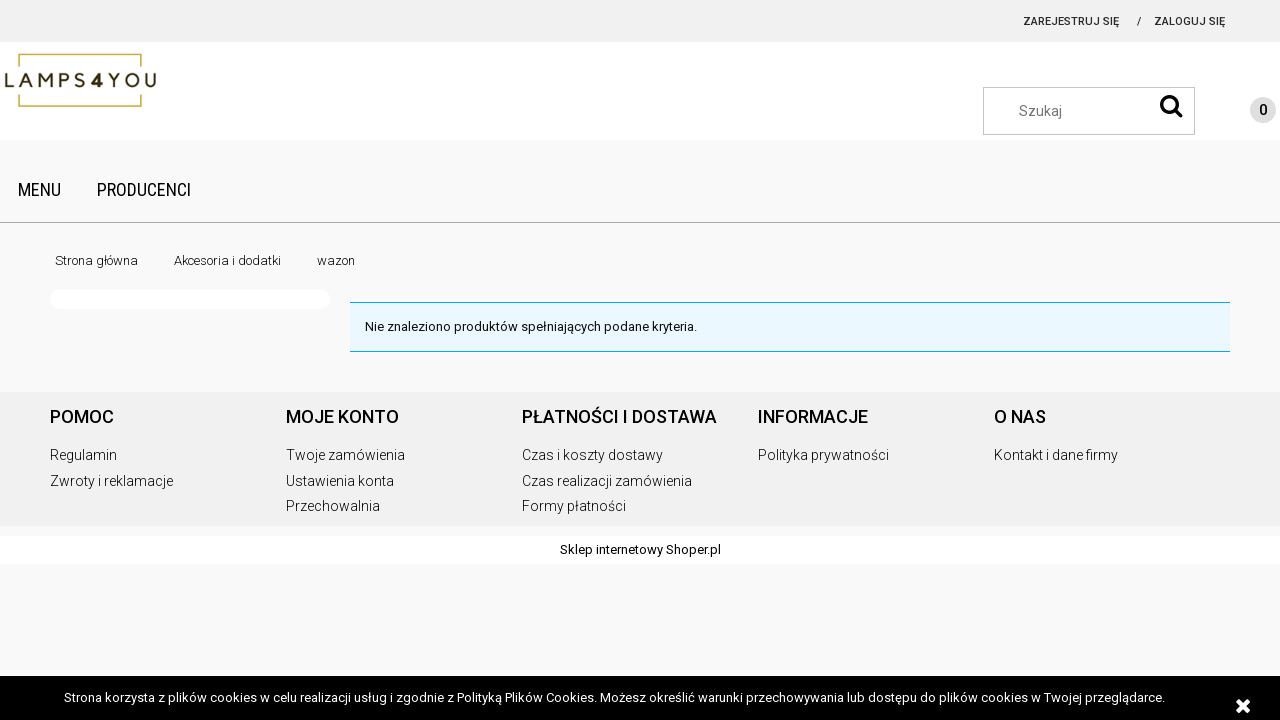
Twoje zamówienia (345, 455)
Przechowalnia (333, 506)
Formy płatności (574, 506)
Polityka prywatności (823, 455)
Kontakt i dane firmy (1056, 455)
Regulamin (83, 455)
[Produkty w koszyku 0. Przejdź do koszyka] (1243, 113)
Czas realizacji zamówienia (607, 481)
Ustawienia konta (340, 481)
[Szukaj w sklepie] (1099, 111)
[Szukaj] (1171, 106)
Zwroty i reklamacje (111, 481)
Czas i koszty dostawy (592, 455)
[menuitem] (39, 189)
